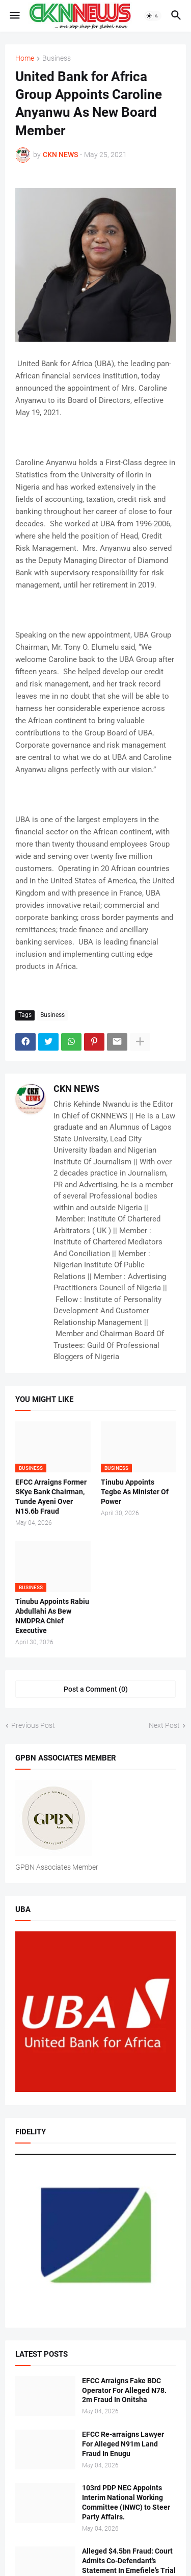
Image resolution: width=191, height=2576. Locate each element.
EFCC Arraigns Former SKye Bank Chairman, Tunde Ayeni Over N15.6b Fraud (51, 1496)
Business (56, 58)
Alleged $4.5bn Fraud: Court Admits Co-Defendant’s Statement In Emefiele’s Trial (129, 2560)
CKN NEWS (76, 1088)
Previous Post (33, 1725)
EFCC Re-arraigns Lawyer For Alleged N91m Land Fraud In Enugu (123, 2444)
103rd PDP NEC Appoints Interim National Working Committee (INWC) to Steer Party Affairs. (126, 2502)
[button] (14, 15)
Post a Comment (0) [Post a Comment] (96, 1689)
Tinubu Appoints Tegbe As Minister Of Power (135, 1492)
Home (24, 58)
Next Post (164, 1725)
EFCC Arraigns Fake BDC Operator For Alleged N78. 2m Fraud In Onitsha (124, 2390)
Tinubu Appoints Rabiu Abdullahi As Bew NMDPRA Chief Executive (52, 1616)
